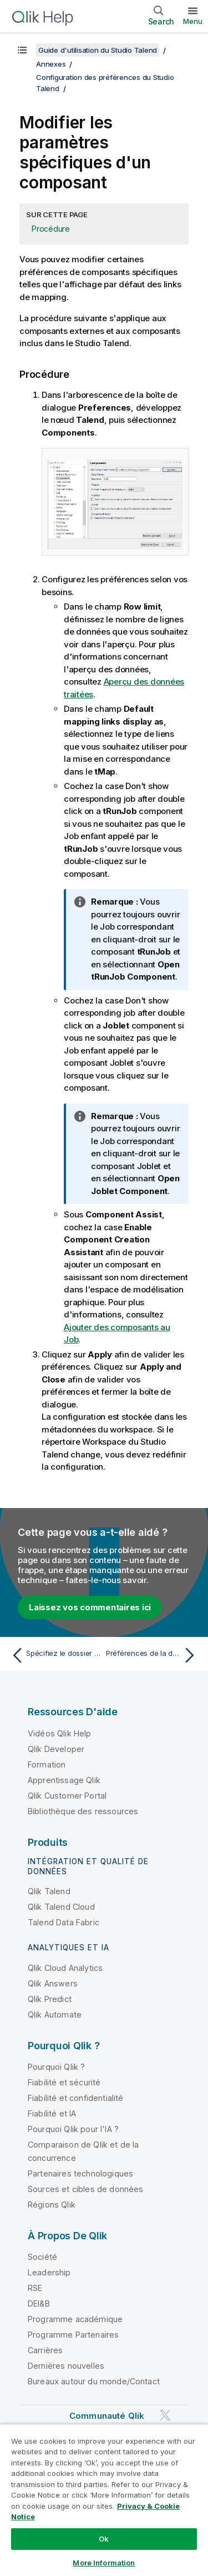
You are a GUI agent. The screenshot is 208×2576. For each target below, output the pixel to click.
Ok (104, 2538)
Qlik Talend (49, 1891)
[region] (104, 2500)
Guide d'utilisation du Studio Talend (97, 50)
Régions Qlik (51, 2204)
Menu (192, 21)
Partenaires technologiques (80, 2173)
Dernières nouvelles (66, 2365)
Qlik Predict (50, 1999)
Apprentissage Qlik (64, 1780)
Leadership (49, 2272)
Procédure (51, 228)
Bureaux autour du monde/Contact (94, 2381)
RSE (35, 2288)
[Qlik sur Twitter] (165, 2415)
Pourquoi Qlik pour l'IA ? (73, 2129)
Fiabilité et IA (52, 2113)
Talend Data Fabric (63, 1922)
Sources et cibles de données (85, 2189)
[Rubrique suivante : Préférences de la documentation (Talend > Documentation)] (153, 1655)
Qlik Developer (56, 1749)
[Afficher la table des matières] (22, 50)
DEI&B (39, 2303)
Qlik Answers (53, 1983)
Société (42, 2257)
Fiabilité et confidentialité (75, 2098)
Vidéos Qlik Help (60, 1733)
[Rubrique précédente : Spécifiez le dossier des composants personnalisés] (55, 1655)
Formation (46, 1764)
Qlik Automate (55, 2014)
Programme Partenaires (73, 2334)
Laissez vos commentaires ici (90, 1607)
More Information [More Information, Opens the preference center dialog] (104, 2562)
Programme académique (75, 2319)
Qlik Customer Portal (67, 1795)
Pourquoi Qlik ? (56, 2066)
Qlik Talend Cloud (61, 1906)
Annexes (50, 63)
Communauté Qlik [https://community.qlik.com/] (106, 2415)
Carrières (45, 2350)
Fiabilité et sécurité (64, 2082)
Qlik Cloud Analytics (65, 1968)
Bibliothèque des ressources (83, 1811)
